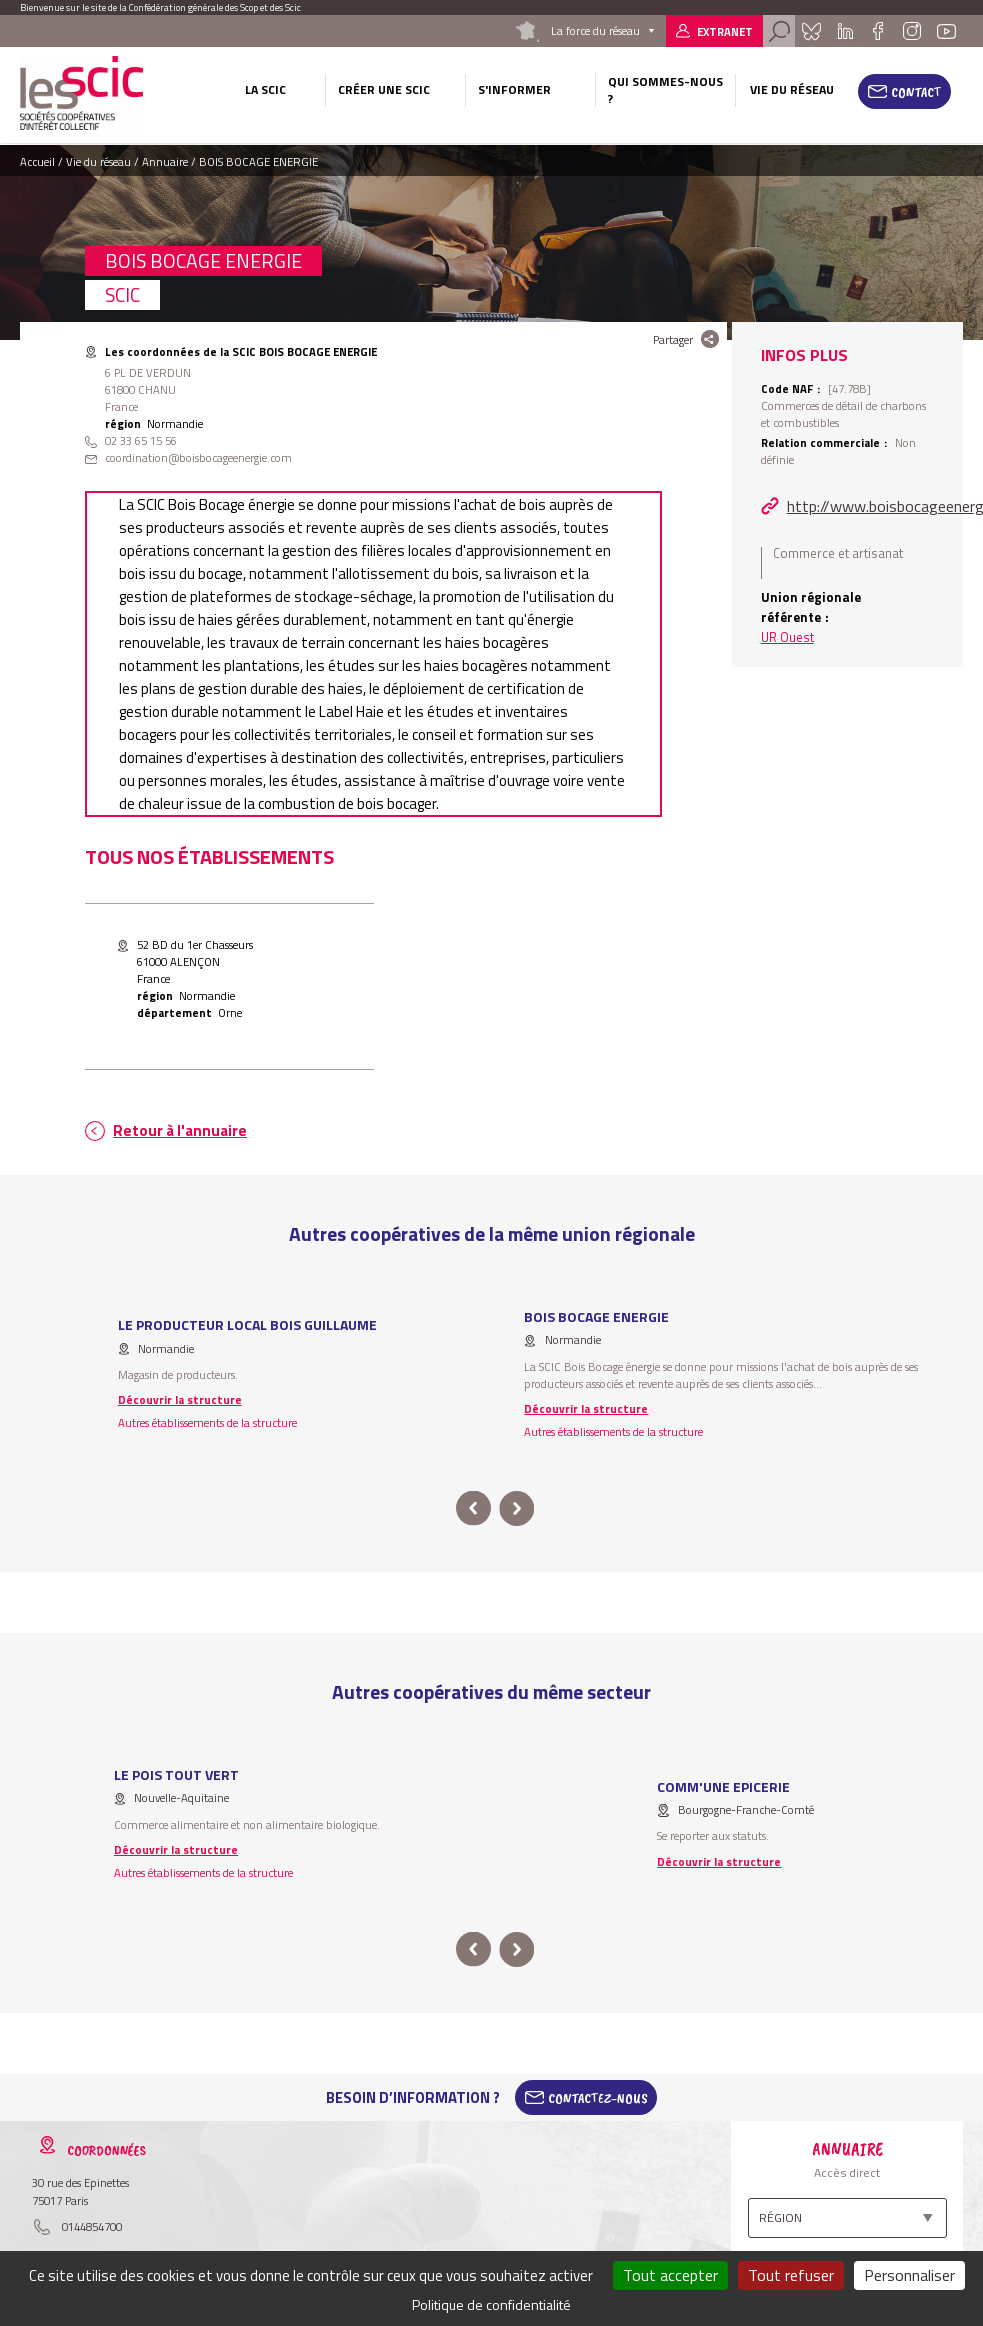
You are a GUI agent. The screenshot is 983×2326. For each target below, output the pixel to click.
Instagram (911, 31)
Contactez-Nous (598, 2098)
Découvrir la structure (180, 1399)
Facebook (877, 31)
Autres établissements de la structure (207, 1422)
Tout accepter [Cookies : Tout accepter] (670, 2275)
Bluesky (811, 31)
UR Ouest (787, 637)
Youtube (947, 31)
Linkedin (845, 31)
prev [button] (473, 1508)
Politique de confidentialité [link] (491, 2304)
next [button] (517, 1508)
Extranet (725, 31)
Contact (916, 92)
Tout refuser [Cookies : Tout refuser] (791, 2275)
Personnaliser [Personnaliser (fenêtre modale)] (909, 2275)
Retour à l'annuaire (180, 1130)
